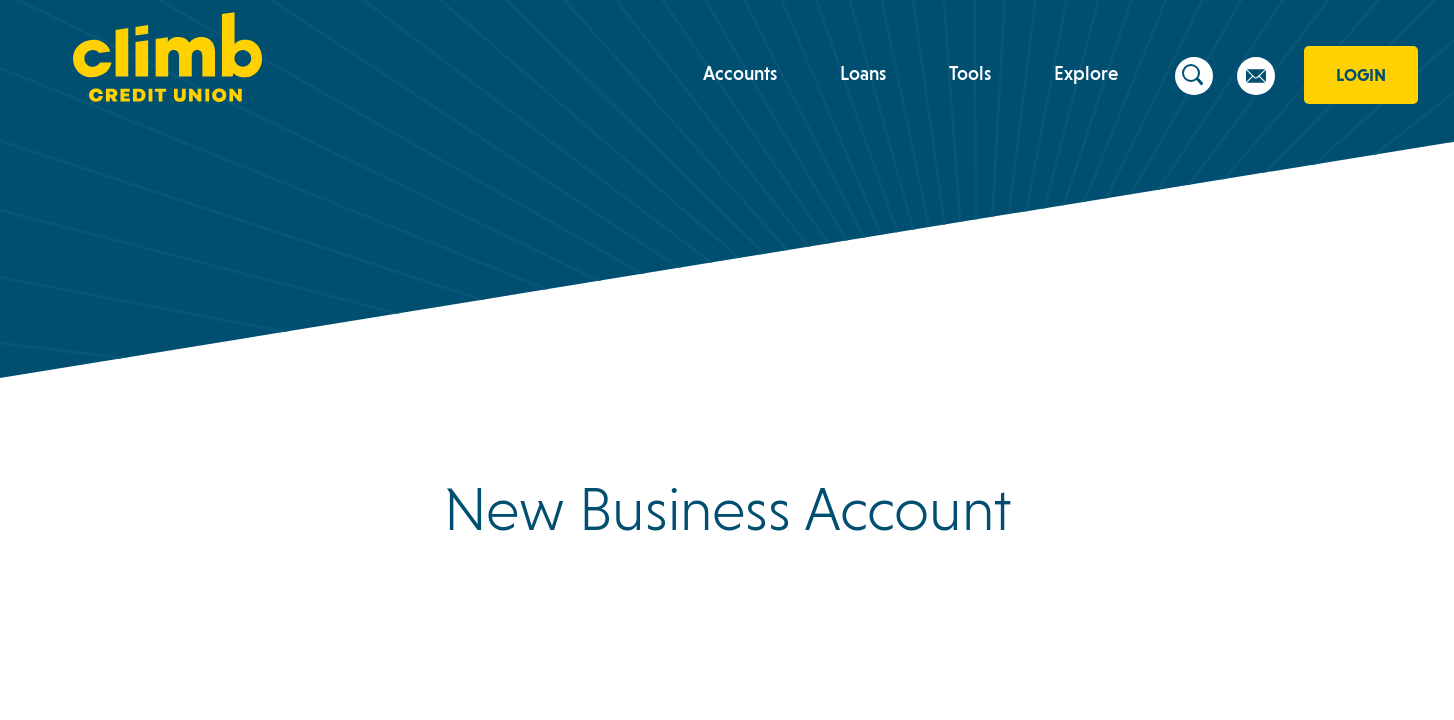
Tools (970, 73)
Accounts (740, 73)
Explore (1086, 73)
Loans (863, 73)
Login (1361, 75)
